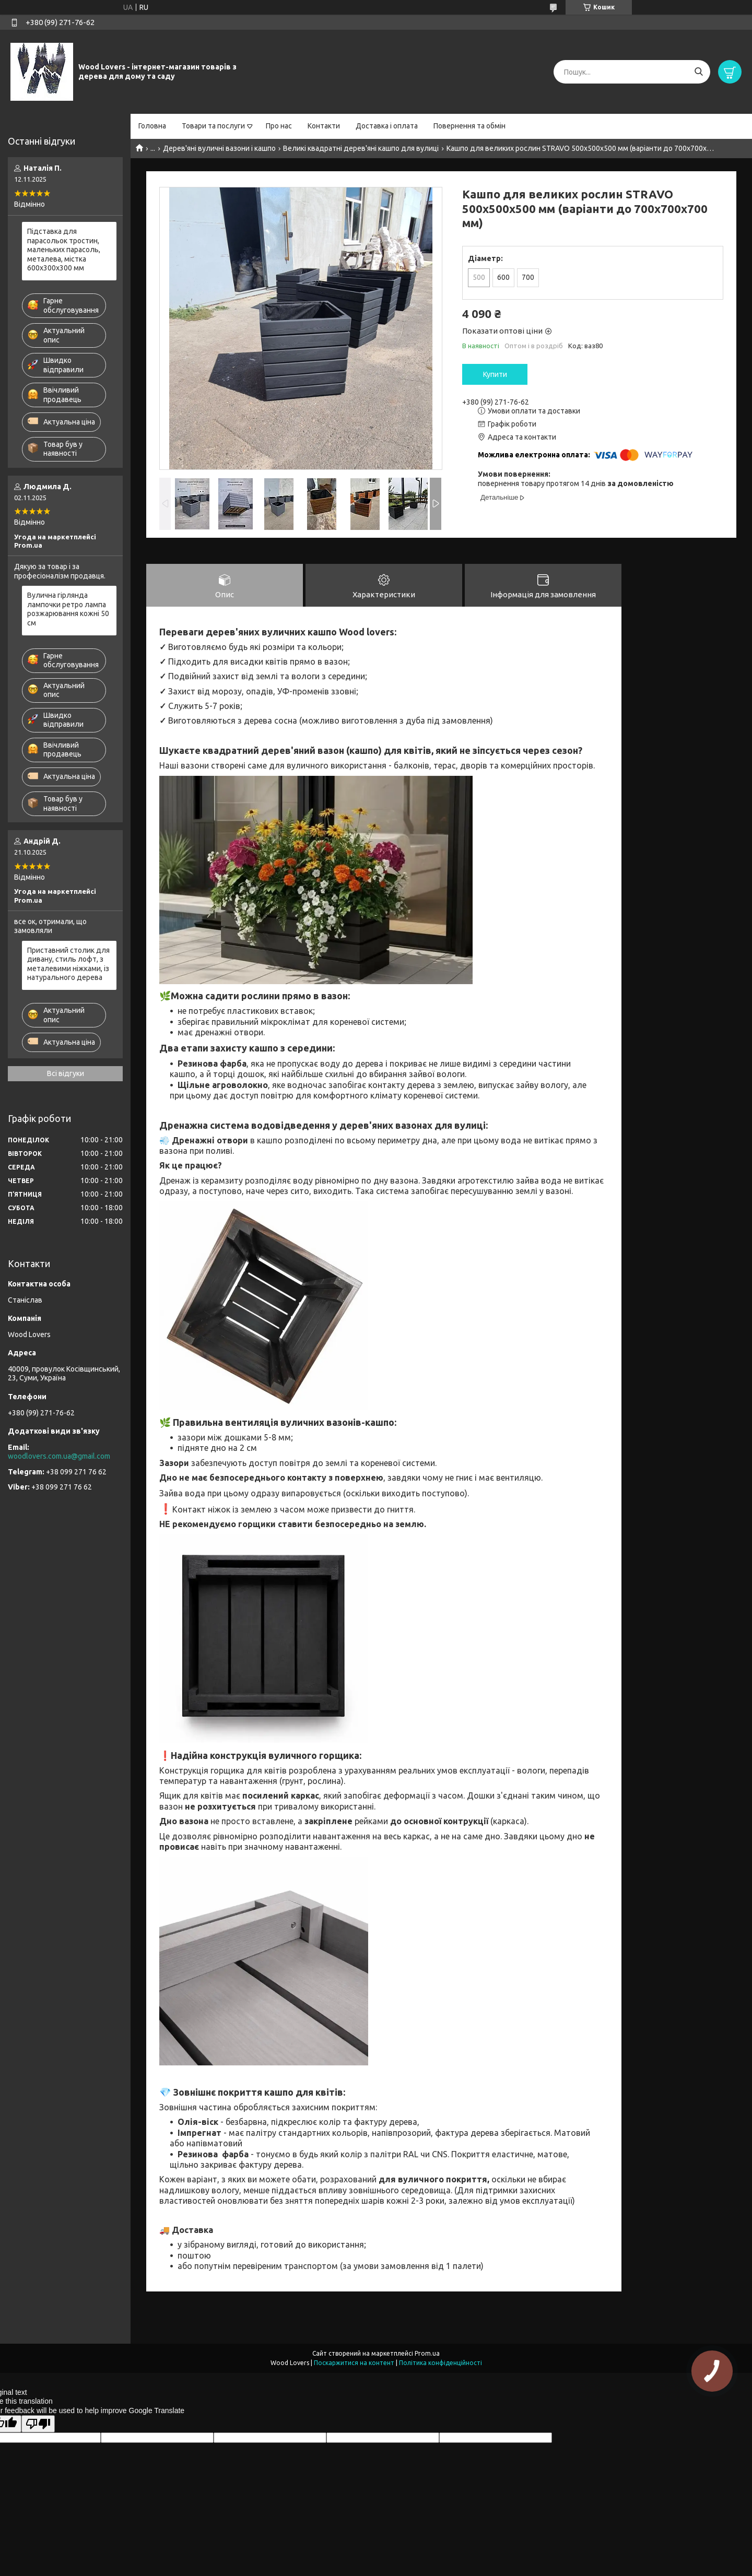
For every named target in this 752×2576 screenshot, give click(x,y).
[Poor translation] (38, 2423)
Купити (495, 374)
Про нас (279, 126)
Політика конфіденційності (440, 2362)
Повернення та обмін (469, 126)
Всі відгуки (65, 1073)
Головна (152, 126)
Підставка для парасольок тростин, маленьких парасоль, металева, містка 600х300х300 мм (63, 249)
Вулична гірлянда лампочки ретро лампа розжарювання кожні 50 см (68, 609)
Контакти (324, 126)
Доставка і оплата (387, 126)
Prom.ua (427, 2353)
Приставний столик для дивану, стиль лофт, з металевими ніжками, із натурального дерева (68, 964)
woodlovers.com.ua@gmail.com (59, 1456)
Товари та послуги (213, 126)
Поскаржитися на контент (354, 2362)
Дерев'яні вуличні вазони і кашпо (219, 148)
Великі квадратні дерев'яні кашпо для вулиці (361, 148)
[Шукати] (698, 72)
